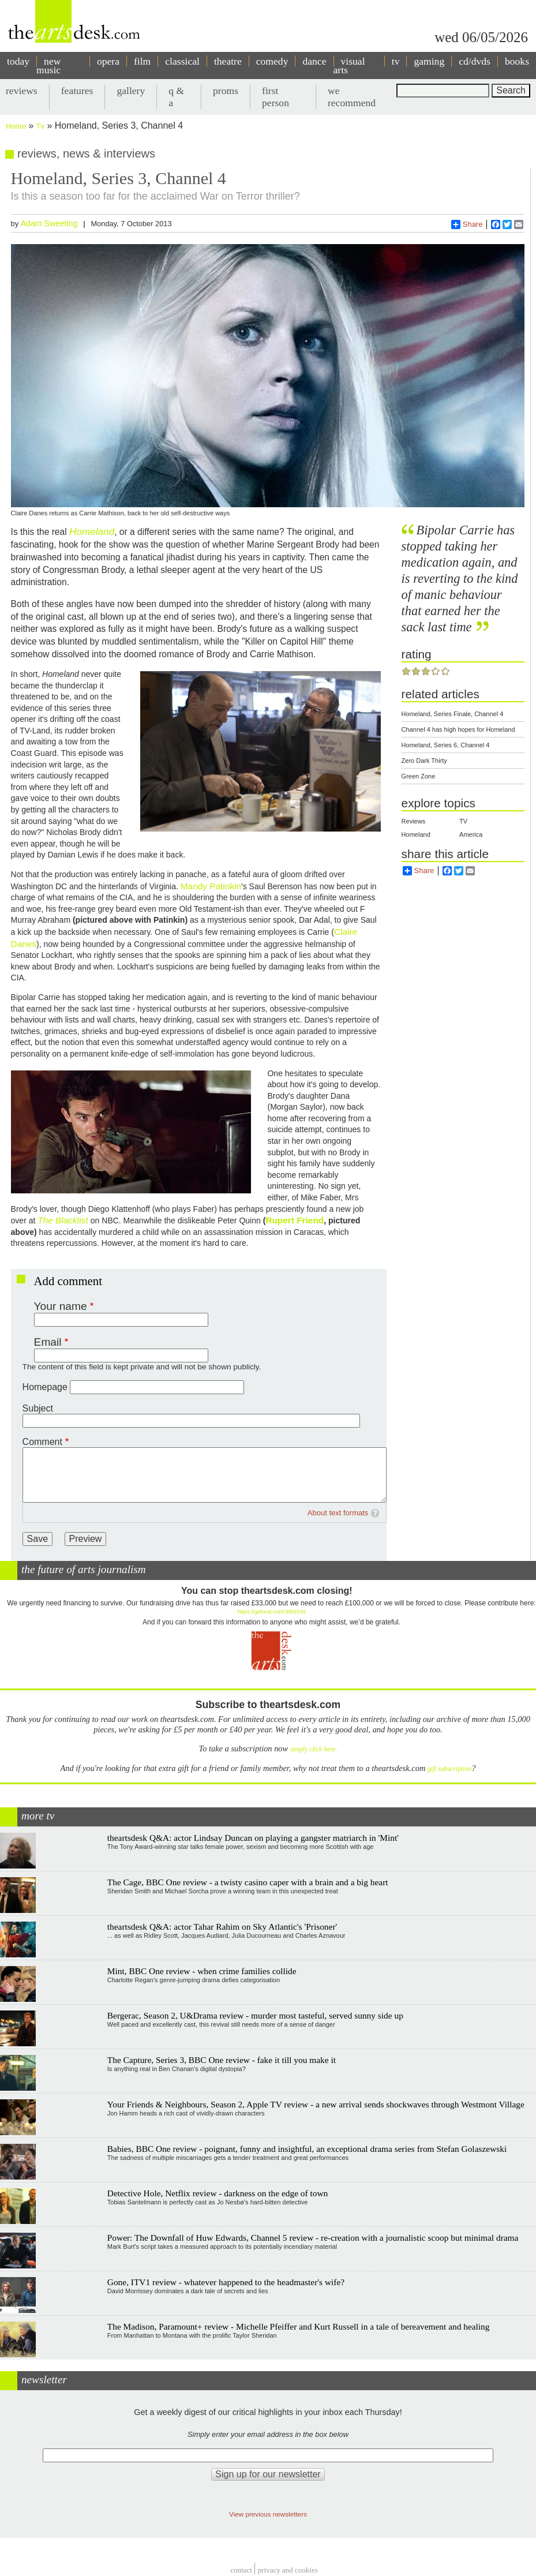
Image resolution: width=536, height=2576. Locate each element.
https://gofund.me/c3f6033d (271, 1611)
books (517, 61)
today (18, 61)
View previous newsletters (268, 2514)
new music (48, 65)
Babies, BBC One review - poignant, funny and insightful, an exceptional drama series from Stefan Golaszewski (307, 2149)
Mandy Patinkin (211, 886)
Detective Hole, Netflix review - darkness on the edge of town (217, 2193)
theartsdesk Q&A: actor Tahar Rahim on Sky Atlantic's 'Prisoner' (222, 1926)
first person (275, 96)
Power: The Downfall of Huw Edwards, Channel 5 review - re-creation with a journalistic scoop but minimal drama (313, 2237)
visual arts (349, 65)
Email (48, 1342)
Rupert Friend (294, 1220)
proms (225, 90)
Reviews (414, 821)
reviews (22, 90)
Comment (42, 1442)
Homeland (416, 834)
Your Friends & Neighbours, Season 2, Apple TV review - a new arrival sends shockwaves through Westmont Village (315, 2104)
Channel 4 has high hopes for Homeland (458, 729)
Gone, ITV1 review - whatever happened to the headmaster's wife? (225, 2282)
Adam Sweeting (49, 223)
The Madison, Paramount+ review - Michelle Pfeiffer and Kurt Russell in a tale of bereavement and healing (298, 2326)
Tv (40, 126)
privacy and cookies (288, 2570)
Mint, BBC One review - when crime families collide (202, 1971)
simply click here (313, 1749)
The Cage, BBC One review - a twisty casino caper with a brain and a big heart (247, 1882)
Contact (241, 2570)
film (142, 61)
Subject (38, 1408)
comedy (272, 61)
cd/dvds (474, 61)
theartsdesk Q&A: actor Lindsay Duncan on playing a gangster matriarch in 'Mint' (253, 1838)
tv (396, 61)
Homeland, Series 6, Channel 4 (446, 745)
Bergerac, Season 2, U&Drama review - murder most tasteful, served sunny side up (255, 2015)
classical (182, 61)
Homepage (45, 1387)
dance (314, 61)
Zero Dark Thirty (424, 760)
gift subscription (449, 1769)
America (470, 834)
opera (108, 61)
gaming (429, 61)
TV (463, 821)
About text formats (338, 1512)
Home (16, 126)
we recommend (352, 96)
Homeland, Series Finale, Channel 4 (453, 713)
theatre (228, 61)
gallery (131, 90)
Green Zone (419, 776)
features (77, 90)
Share (467, 224)
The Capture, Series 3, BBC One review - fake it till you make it (221, 2060)
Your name (60, 1306)
